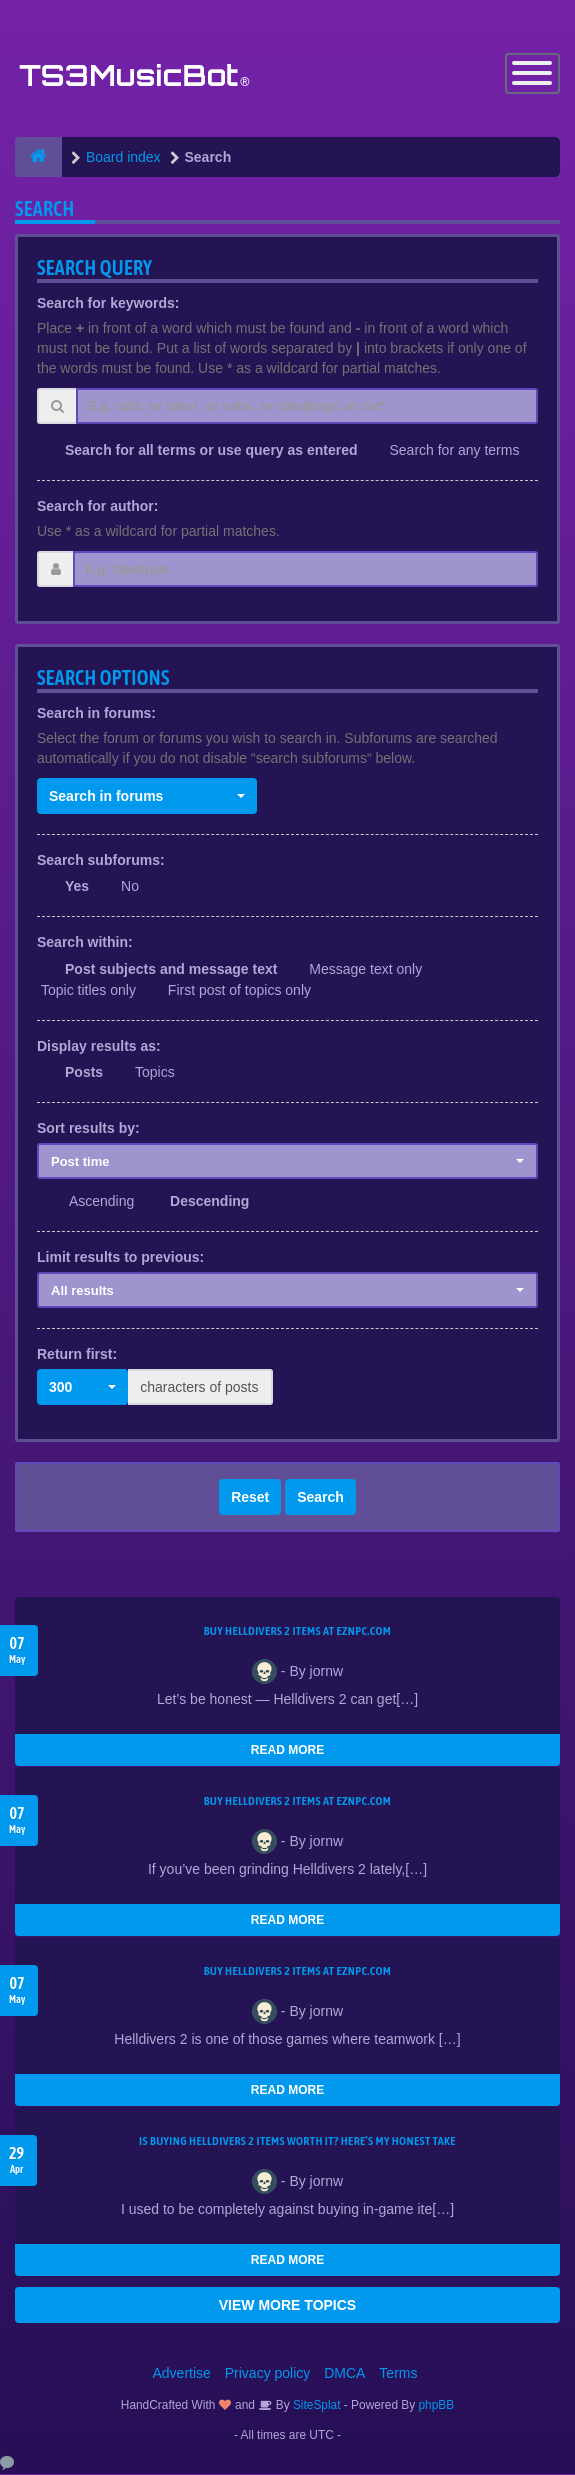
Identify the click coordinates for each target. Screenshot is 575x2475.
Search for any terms (454, 451)
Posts (84, 1073)
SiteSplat (315, 2406)
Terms (398, 2374)
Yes (77, 888)
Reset (250, 1498)
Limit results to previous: (120, 1258)
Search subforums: (101, 861)
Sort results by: (88, 1129)
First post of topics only (239, 991)
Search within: (85, 944)
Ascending (101, 1202)
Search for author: (97, 507)
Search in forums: (96, 714)
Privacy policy (268, 2374)
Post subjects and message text (171, 970)
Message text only (365, 970)
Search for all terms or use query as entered (211, 451)
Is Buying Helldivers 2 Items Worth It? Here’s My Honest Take (297, 2142)
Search (320, 1498)
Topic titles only (88, 991)
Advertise (182, 2374)
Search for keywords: (108, 304)
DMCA (344, 2374)
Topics (155, 1073)
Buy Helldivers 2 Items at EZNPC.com (298, 1632)
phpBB (437, 2406)
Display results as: (99, 1047)
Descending (209, 1202)
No (130, 888)
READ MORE (287, 1751)
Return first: (77, 1355)
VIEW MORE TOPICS (287, 2306)
